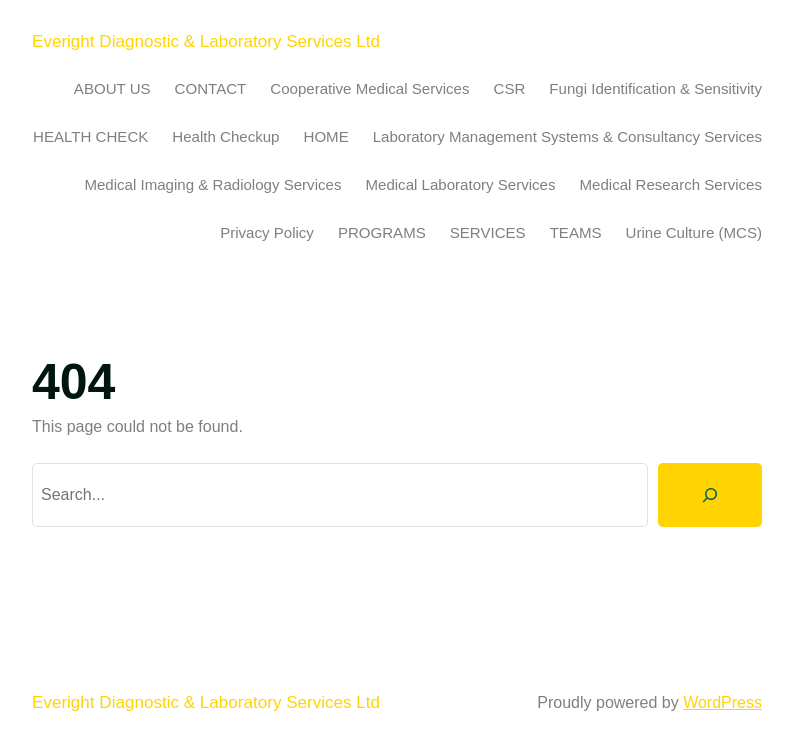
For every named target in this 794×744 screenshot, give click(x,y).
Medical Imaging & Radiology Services (212, 184)
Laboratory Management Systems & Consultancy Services (567, 136)
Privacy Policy (267, 232)
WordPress (722, 702)
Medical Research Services (671, 184)
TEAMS (576, 232)
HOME (326, 136)
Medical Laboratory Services (460, 184)
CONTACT (211, 88)
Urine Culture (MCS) (694, 232)
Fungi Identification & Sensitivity (655, 88)
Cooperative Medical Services (369, 88)
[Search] (710, 495)
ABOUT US (112, 88)
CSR (510, 88)
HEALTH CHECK (90, 136)
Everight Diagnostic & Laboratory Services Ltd (206, 41)
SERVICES (488, 232)
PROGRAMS (382, 232)
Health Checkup (225, 136)
